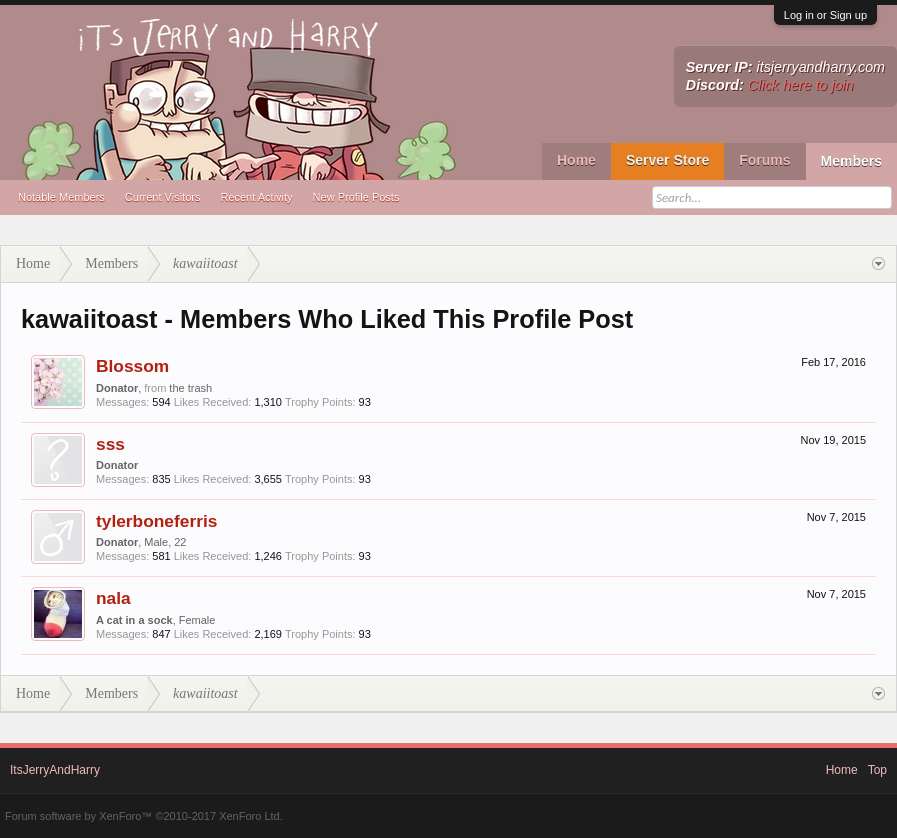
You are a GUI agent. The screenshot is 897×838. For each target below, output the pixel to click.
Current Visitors (163, 197)
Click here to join (801, 85)
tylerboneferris (156, 521)
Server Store (667, 160)
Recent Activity (256, 197)
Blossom (132, 366)
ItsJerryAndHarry (55, 770)
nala (113, 598)
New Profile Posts (356, 197)
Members (851, 161)
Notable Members (61, 197)
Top (877, 770)
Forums (764, 160)
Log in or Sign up (825, 15)
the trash (190, 388)
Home (576, 160)
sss (110, 444)
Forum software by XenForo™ (144, 816)
